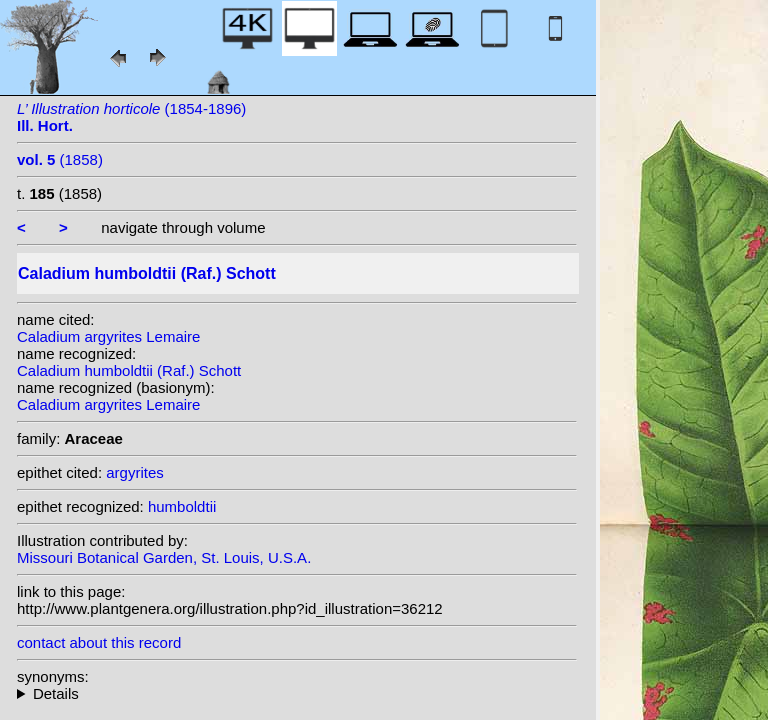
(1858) (60, 159)
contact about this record (99, 642)
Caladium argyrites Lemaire (108, 336)
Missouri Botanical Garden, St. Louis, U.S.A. (164, 557)
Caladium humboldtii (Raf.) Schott (129, 370)
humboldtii (182, 506)
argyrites (135, 472)
